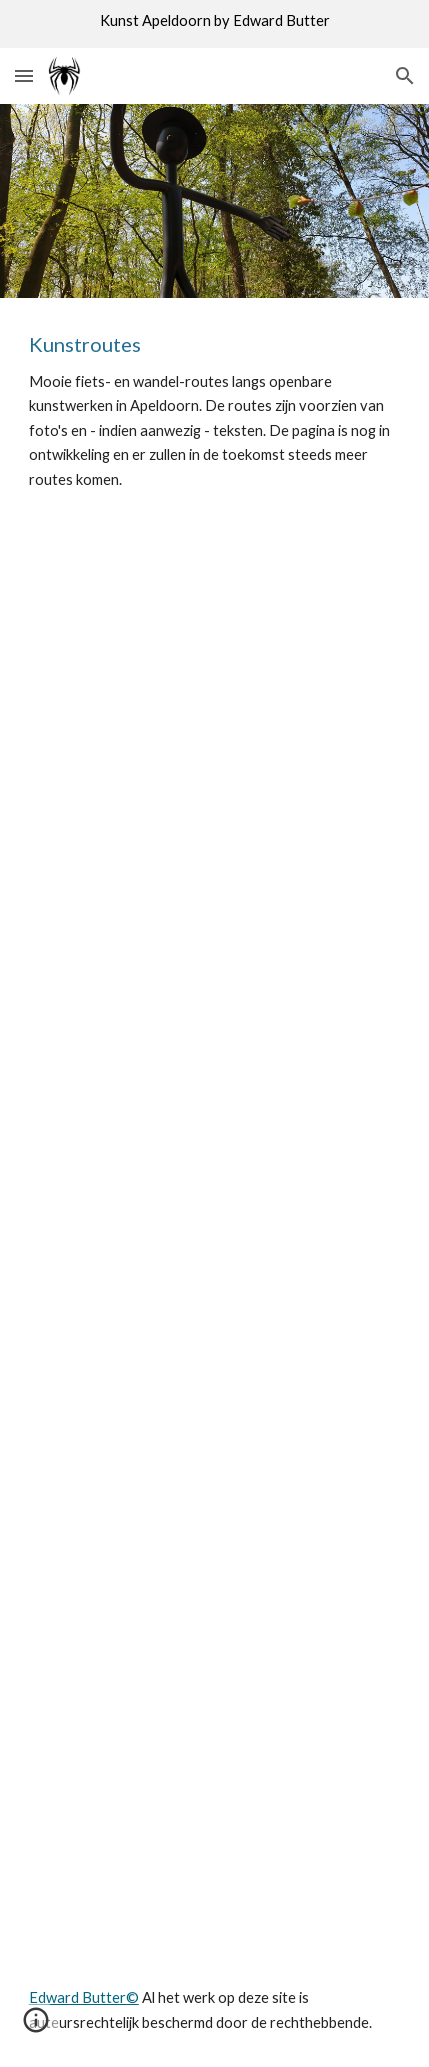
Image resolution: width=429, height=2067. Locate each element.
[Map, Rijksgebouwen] (215, 667)
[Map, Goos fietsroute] (215, 953)
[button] (24, 75)
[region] (214, 24)
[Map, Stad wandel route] (215, 1811)
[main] (215, 411)
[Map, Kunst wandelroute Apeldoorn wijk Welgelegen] (215, 1239)
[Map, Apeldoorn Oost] (215, 1525)
